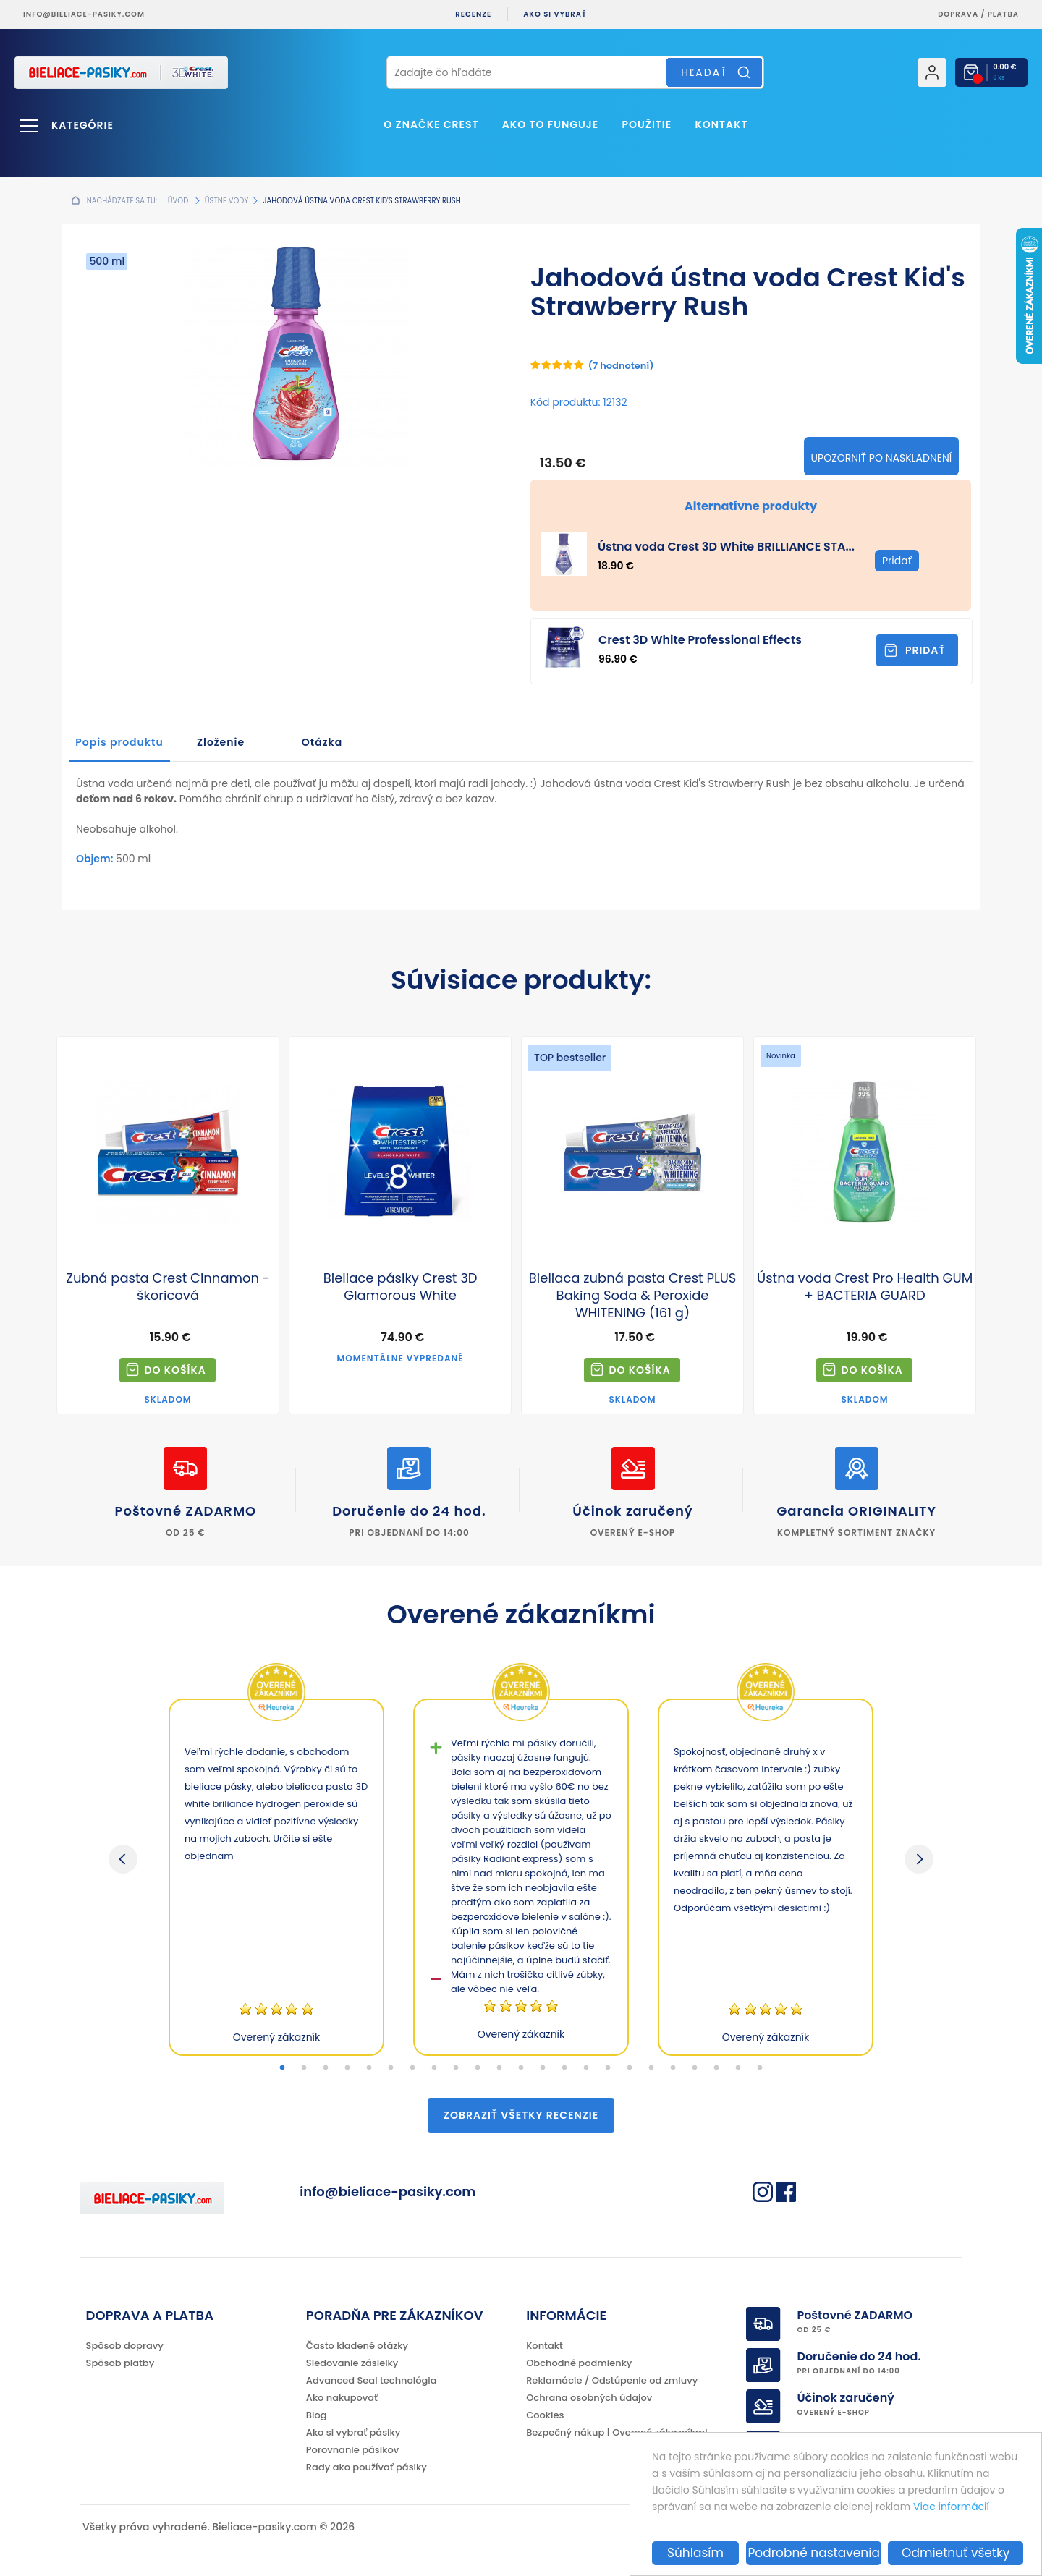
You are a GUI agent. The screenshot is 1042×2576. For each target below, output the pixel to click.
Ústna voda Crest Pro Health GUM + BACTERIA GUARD (865, 1287)
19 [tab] (673, 2068)
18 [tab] (651, 2068)
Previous (123, 1859)
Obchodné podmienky (579, 2363)
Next (919, 1859)
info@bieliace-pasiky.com (84, 14)
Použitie (647, 124)
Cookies (545, 2415)
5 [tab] (369, 2068)
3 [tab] (325, 2068)
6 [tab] (391, 2068)
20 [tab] (694, 2068)
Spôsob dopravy (125, 2345)
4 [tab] (347, 2068)
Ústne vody (226, 200)
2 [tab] (304, 2068)
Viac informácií (951, 2506)
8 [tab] (434, 2068)
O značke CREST (431, 124)
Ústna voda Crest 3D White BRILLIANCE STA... (726, 546)
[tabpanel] (276, 1877)
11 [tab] (499, 2068)
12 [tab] (521, 2068)
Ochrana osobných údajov (589, 2398)
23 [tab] (760, 2068)
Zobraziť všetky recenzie (521, 2115)
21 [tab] (716, 2068)
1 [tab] (282, 2068)
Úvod (178, 200)
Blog (316, 2415)
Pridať (925, 650)
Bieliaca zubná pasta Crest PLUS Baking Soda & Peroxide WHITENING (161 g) (633, 1296)
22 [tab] (738, 2068)
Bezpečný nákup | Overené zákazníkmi (617, 2432)
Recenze (473, 14)
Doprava (958, 14)
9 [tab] (456, 2068)
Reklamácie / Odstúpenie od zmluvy (612, 2380)
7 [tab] (412, 2068)
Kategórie (82, 125)
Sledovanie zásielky (352, 2363)
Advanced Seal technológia (371, 2380)
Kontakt (721, 124)
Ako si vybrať (555, 14)
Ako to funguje (550, 124)
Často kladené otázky (357, 2345)
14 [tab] (564, 2068)
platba (1003, 14)
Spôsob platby (120, 2363)
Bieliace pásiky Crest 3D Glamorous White (400, 1287)
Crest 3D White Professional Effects (700, 640)
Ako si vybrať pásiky (353, 2432)
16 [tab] (608, 2068)
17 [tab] (629, 2068)
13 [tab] (542, 2068)
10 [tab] (477, 2068)
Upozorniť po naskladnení (881, 458)
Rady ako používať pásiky (366, 2467)
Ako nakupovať (342, 2398)
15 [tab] (586, 2068)
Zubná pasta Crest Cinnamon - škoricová (168, 1287)
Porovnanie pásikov (352, 2450)
